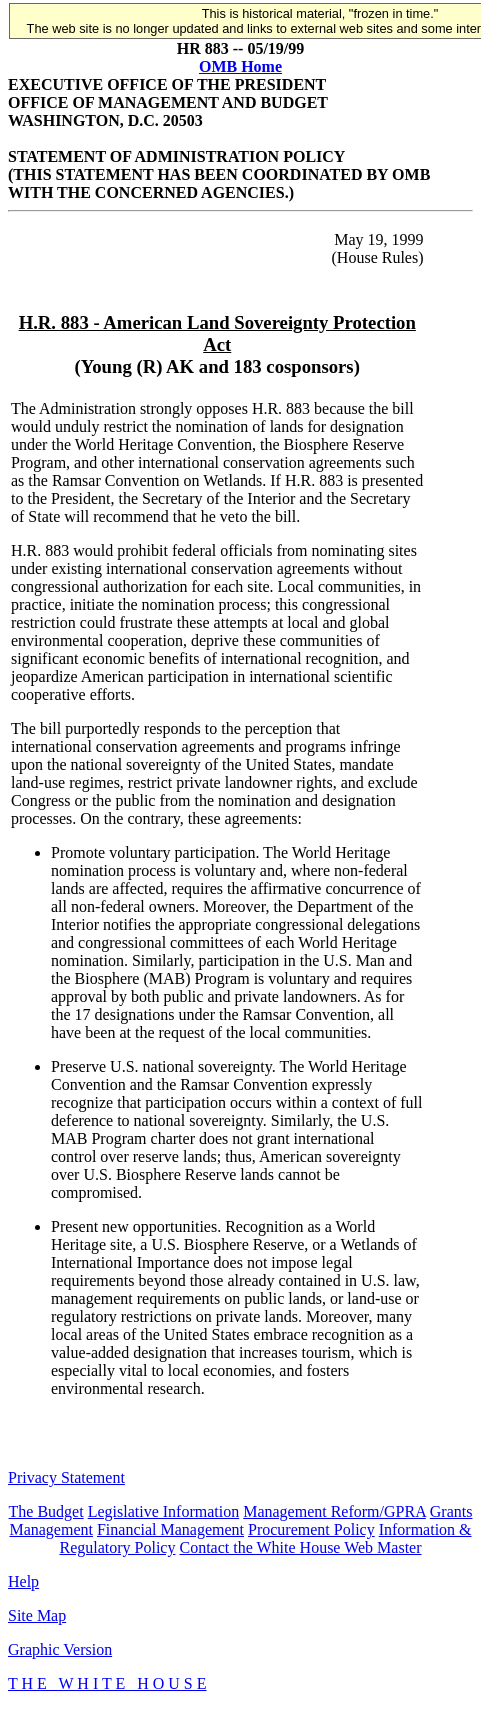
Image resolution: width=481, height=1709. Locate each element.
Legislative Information (164, 1511)
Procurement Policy (311, 1529)
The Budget (46, 1511)
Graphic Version (60, 1649)
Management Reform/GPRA (334, 1511)
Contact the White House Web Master (300, 1547)
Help (23, 1581)
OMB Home (240, 66)
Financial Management (170, 1529)
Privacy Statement (66, 1477)
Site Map (37, 1615)
